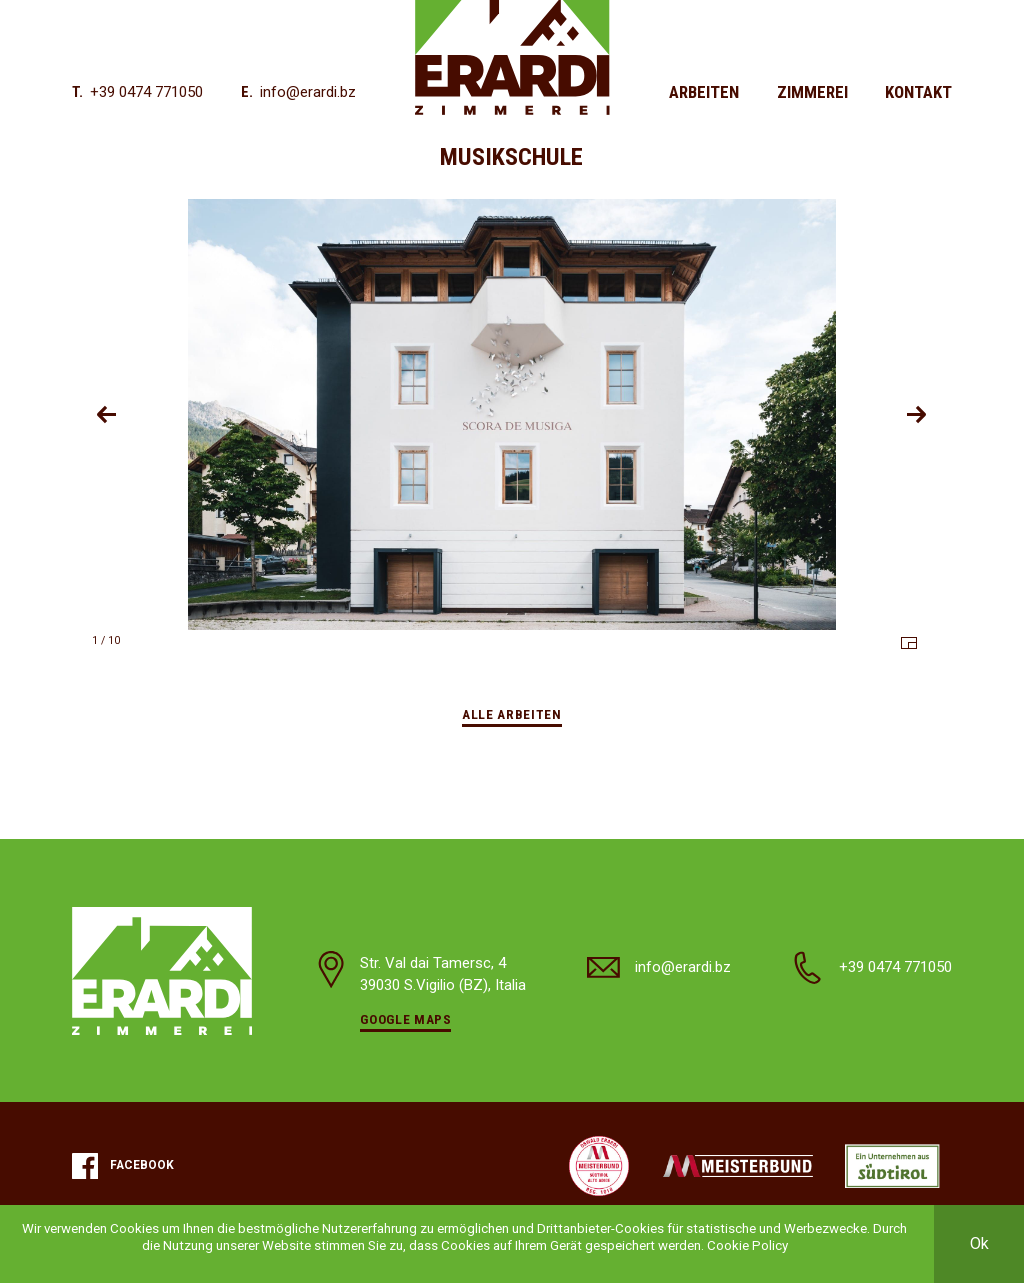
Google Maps (405, 1019)
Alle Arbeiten (512, 714)
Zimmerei (812, 92)
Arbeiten (704, 92)
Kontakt (918, 92)
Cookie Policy (747, 1245)
